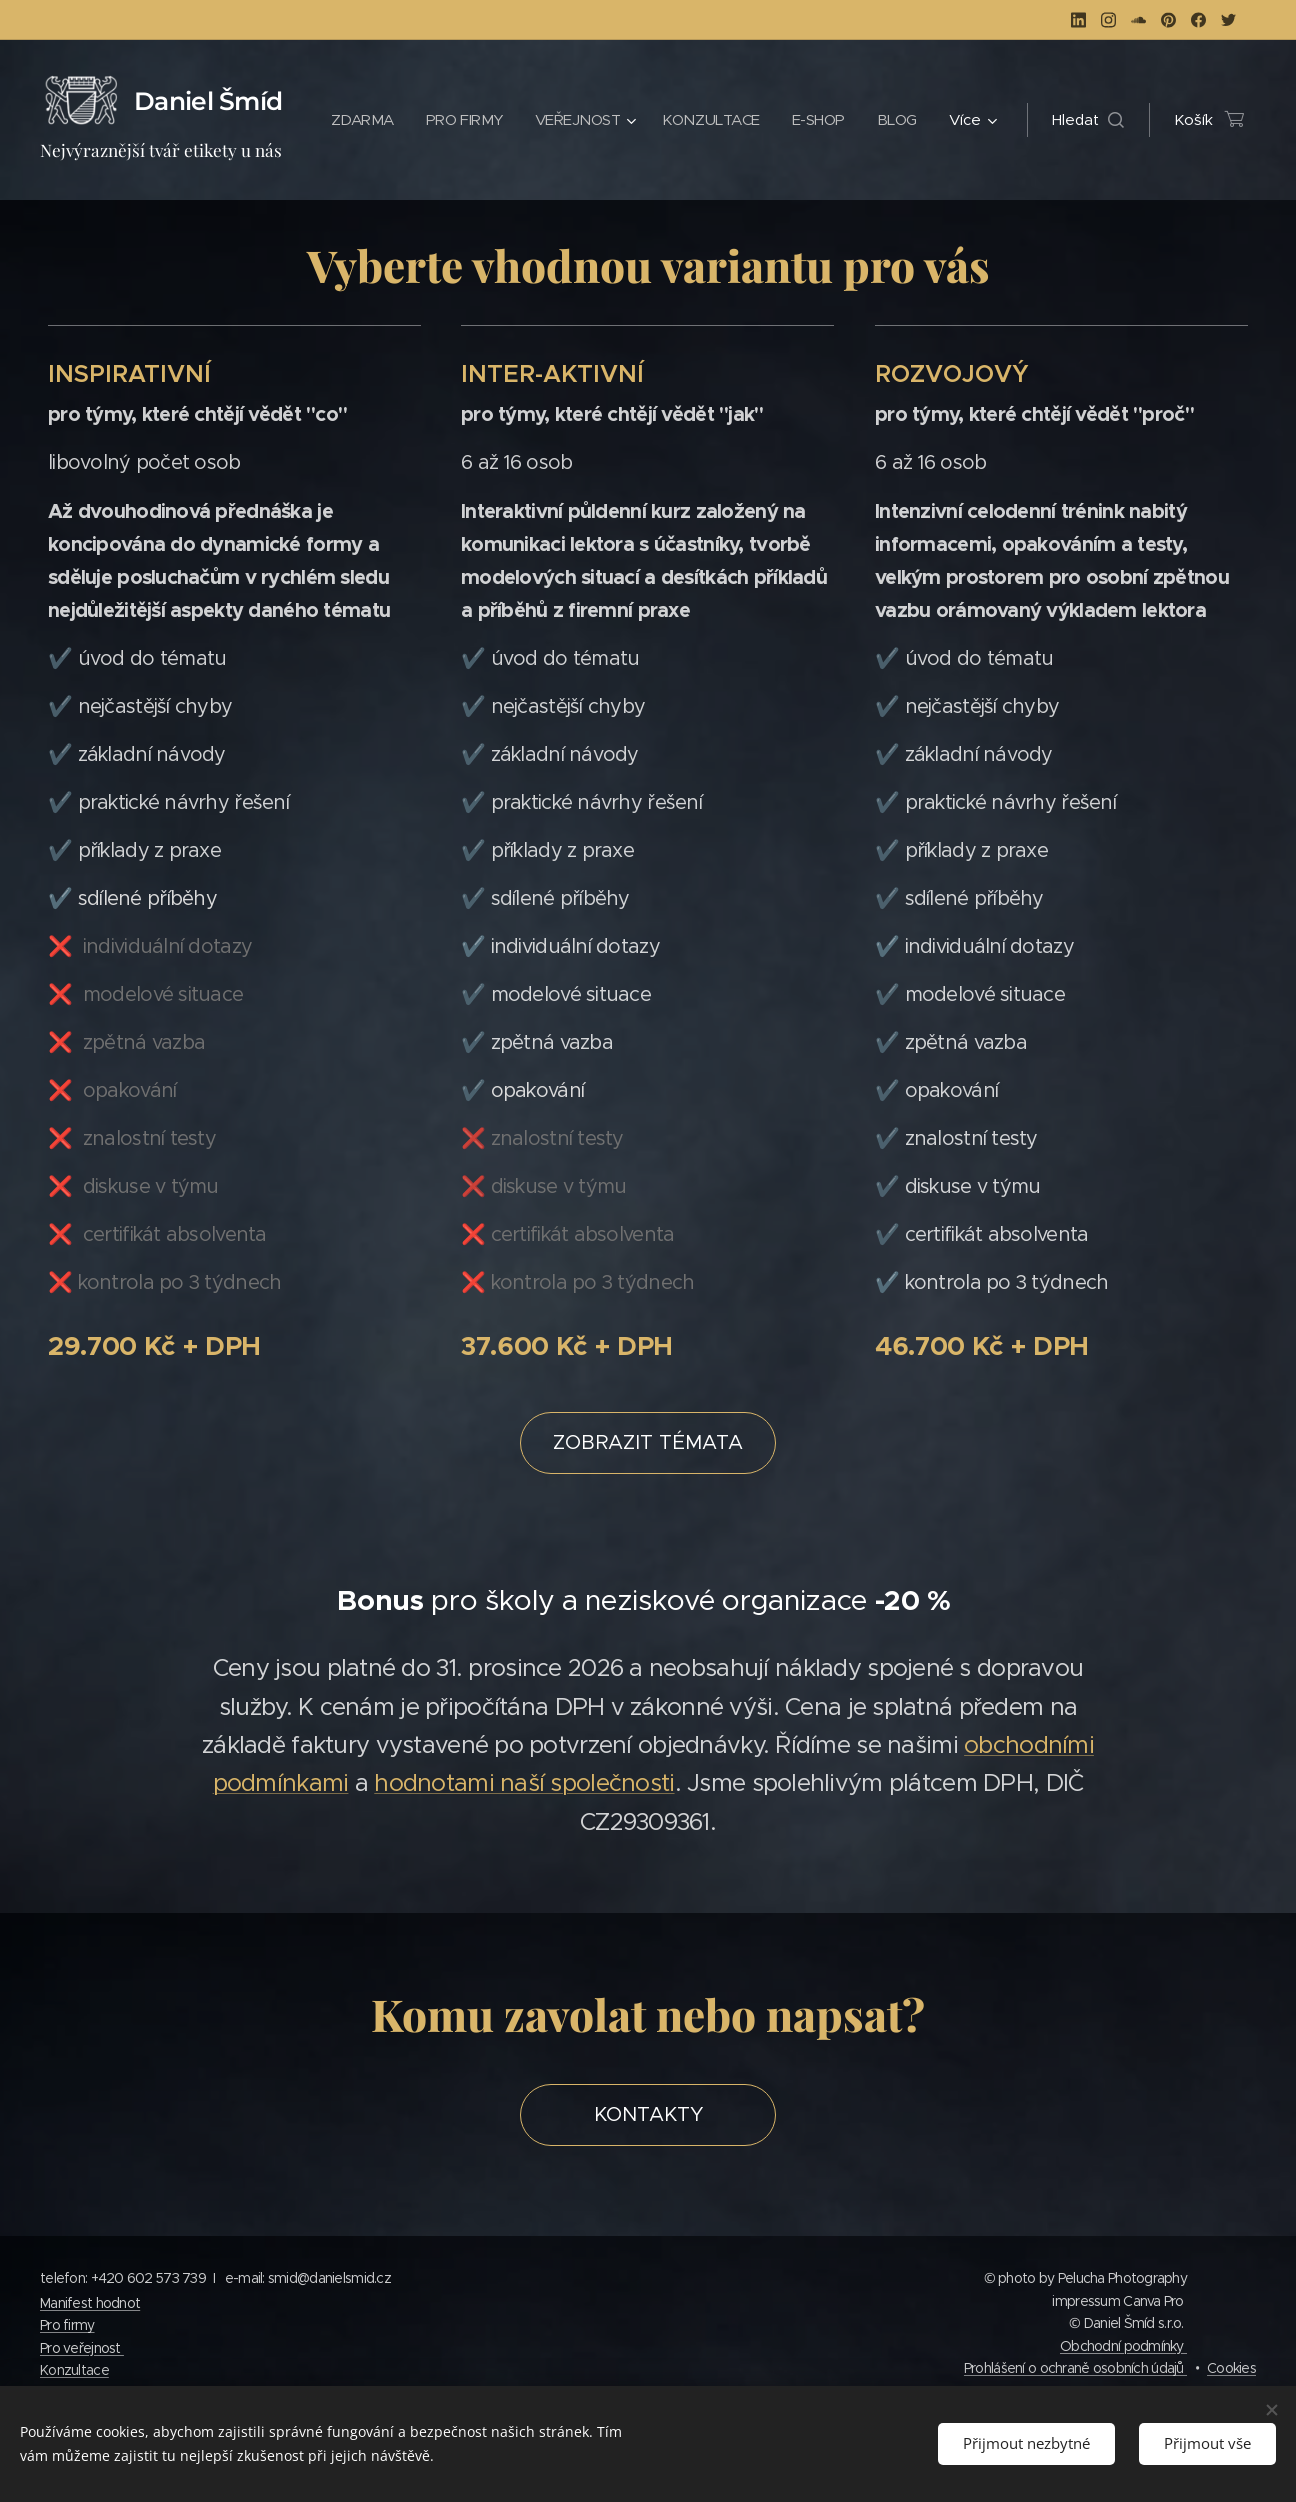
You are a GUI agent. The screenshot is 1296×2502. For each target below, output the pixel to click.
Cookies (1231, 2368)
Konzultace (74, 2370)
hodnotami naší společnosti (524, 1783)
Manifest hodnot (90, 2303)
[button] (1088, 120)
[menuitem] (422, 120)
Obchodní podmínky (1123, 2346)
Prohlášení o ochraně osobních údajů (1075, 2368)
